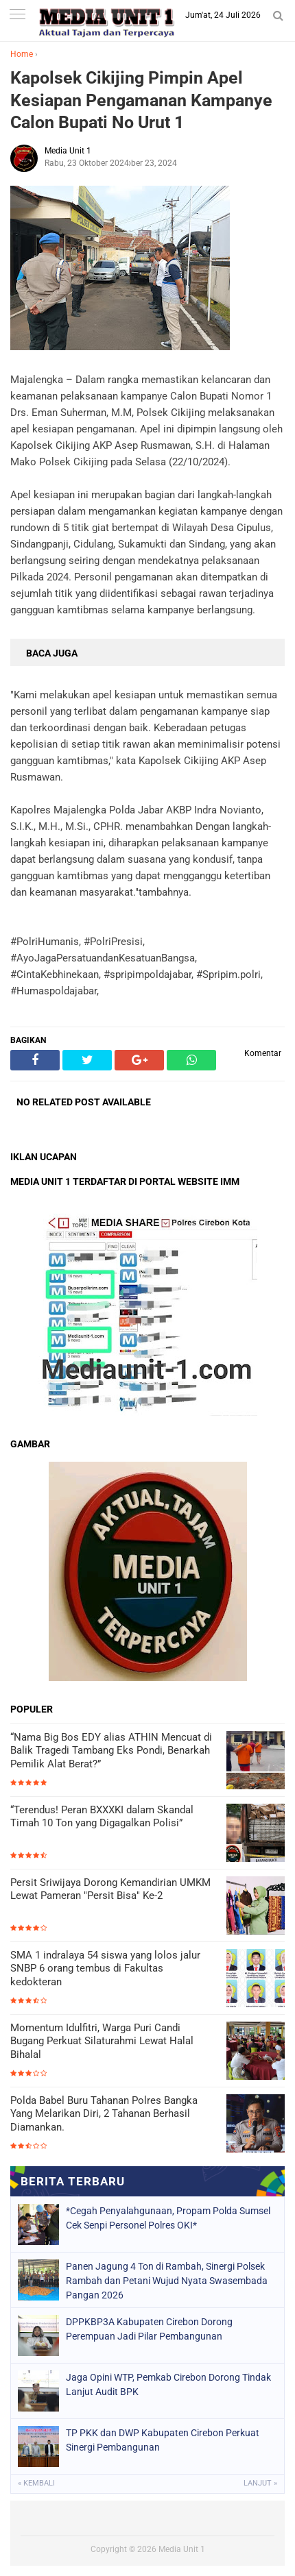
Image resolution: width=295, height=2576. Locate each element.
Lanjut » (260, 2483)
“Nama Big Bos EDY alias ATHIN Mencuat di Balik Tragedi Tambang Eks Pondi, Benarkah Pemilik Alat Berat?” (111, 1750)
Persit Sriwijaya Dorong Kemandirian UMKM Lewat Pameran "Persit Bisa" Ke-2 (110, 1889)
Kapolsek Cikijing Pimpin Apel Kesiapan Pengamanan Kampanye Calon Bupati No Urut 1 (141, 100)
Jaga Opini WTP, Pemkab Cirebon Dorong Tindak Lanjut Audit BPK (168, 2384)
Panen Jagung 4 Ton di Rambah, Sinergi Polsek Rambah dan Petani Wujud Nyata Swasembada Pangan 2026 (167, 2281)
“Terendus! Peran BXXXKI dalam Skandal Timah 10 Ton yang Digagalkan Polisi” (101, 1817)
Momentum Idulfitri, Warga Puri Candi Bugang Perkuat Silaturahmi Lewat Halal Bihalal (101, 2041)
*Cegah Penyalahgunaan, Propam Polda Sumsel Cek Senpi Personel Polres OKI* (168, 2218)
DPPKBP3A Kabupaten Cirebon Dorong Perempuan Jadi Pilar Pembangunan (149, 2329)
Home (21, 54)
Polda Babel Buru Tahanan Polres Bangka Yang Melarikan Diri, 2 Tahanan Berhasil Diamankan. (104, 2113)
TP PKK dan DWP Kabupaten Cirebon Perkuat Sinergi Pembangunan (162, 2440)
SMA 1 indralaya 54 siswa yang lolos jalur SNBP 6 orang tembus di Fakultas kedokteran (105, 1968)
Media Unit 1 (181, 2549)
